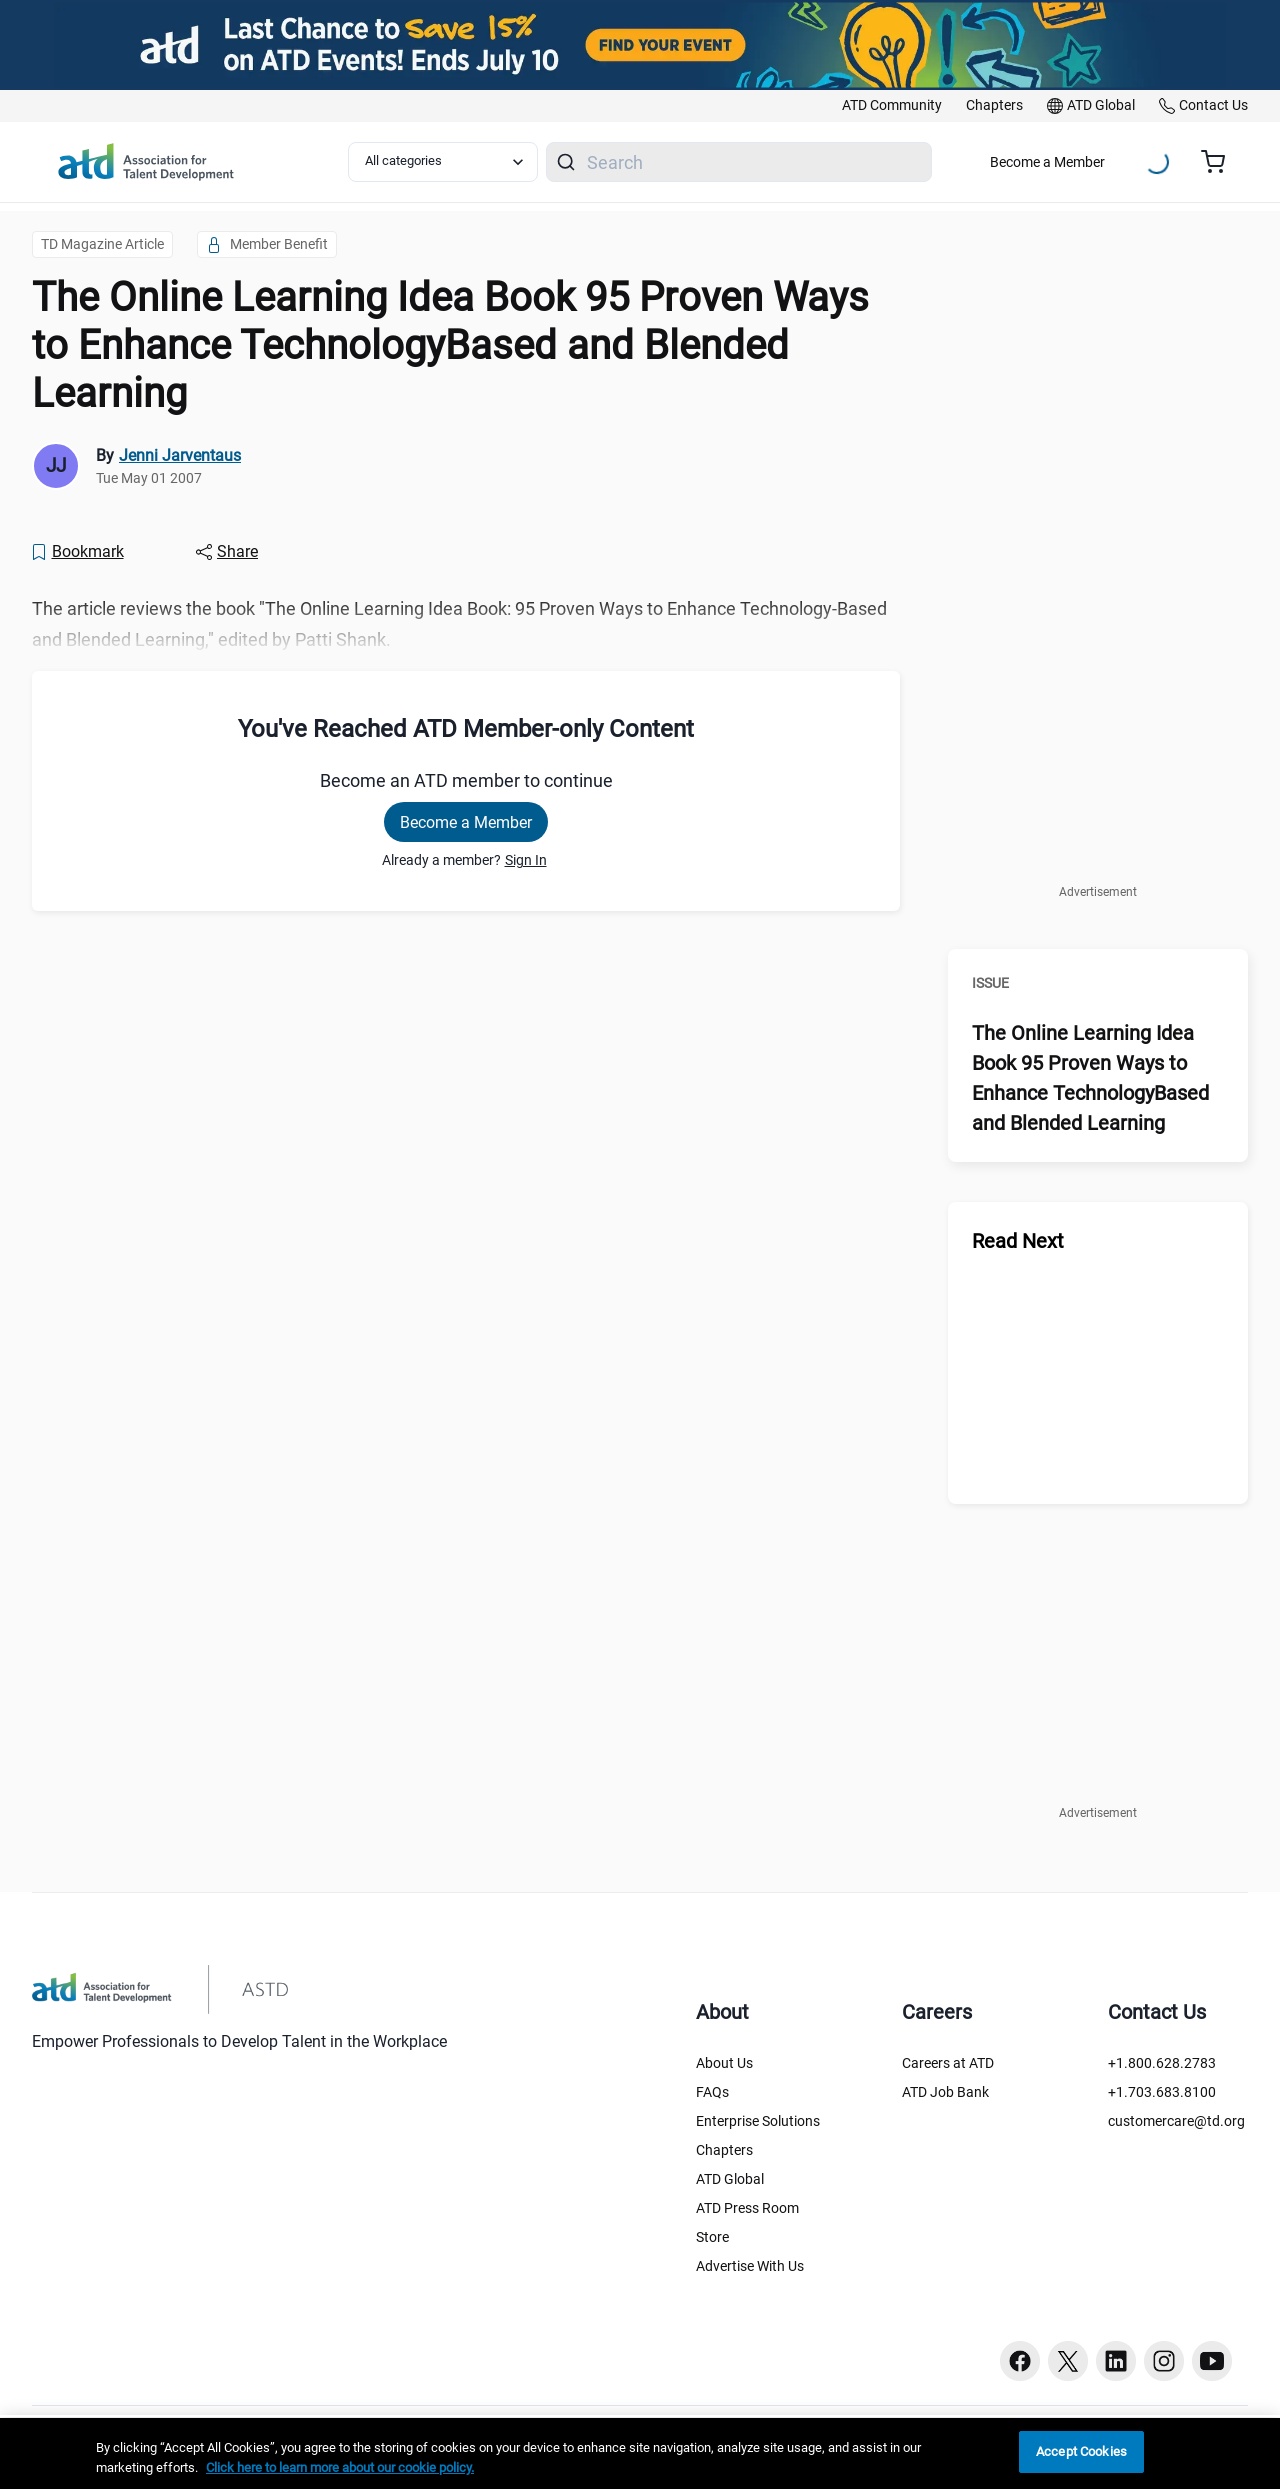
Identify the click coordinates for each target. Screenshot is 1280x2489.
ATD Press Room (747, 2208)
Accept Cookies (1081, 2451)
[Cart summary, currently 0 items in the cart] (1220, 162)
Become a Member (1047, 162)
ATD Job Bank (945, 2092)
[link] (892, 106)
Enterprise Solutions (758, 2121)
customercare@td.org (1176, 2121)
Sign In (526, 860)
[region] (640, 2453)
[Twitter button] (1068, 2361)
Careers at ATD (948, 2063)
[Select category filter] (443, 162)
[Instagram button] (1164, 2361)
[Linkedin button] (1116, 2361)
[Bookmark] (77, 552)
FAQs (712, 2092)
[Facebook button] (1020, 2361)
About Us (724, 2063)
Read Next (1018, 1241)
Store (712, 2237)
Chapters (724, 2150)
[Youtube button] (1212, 2361)
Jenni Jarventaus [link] (180, 455)
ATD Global (730, 2179)
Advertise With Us (750, 2266)
